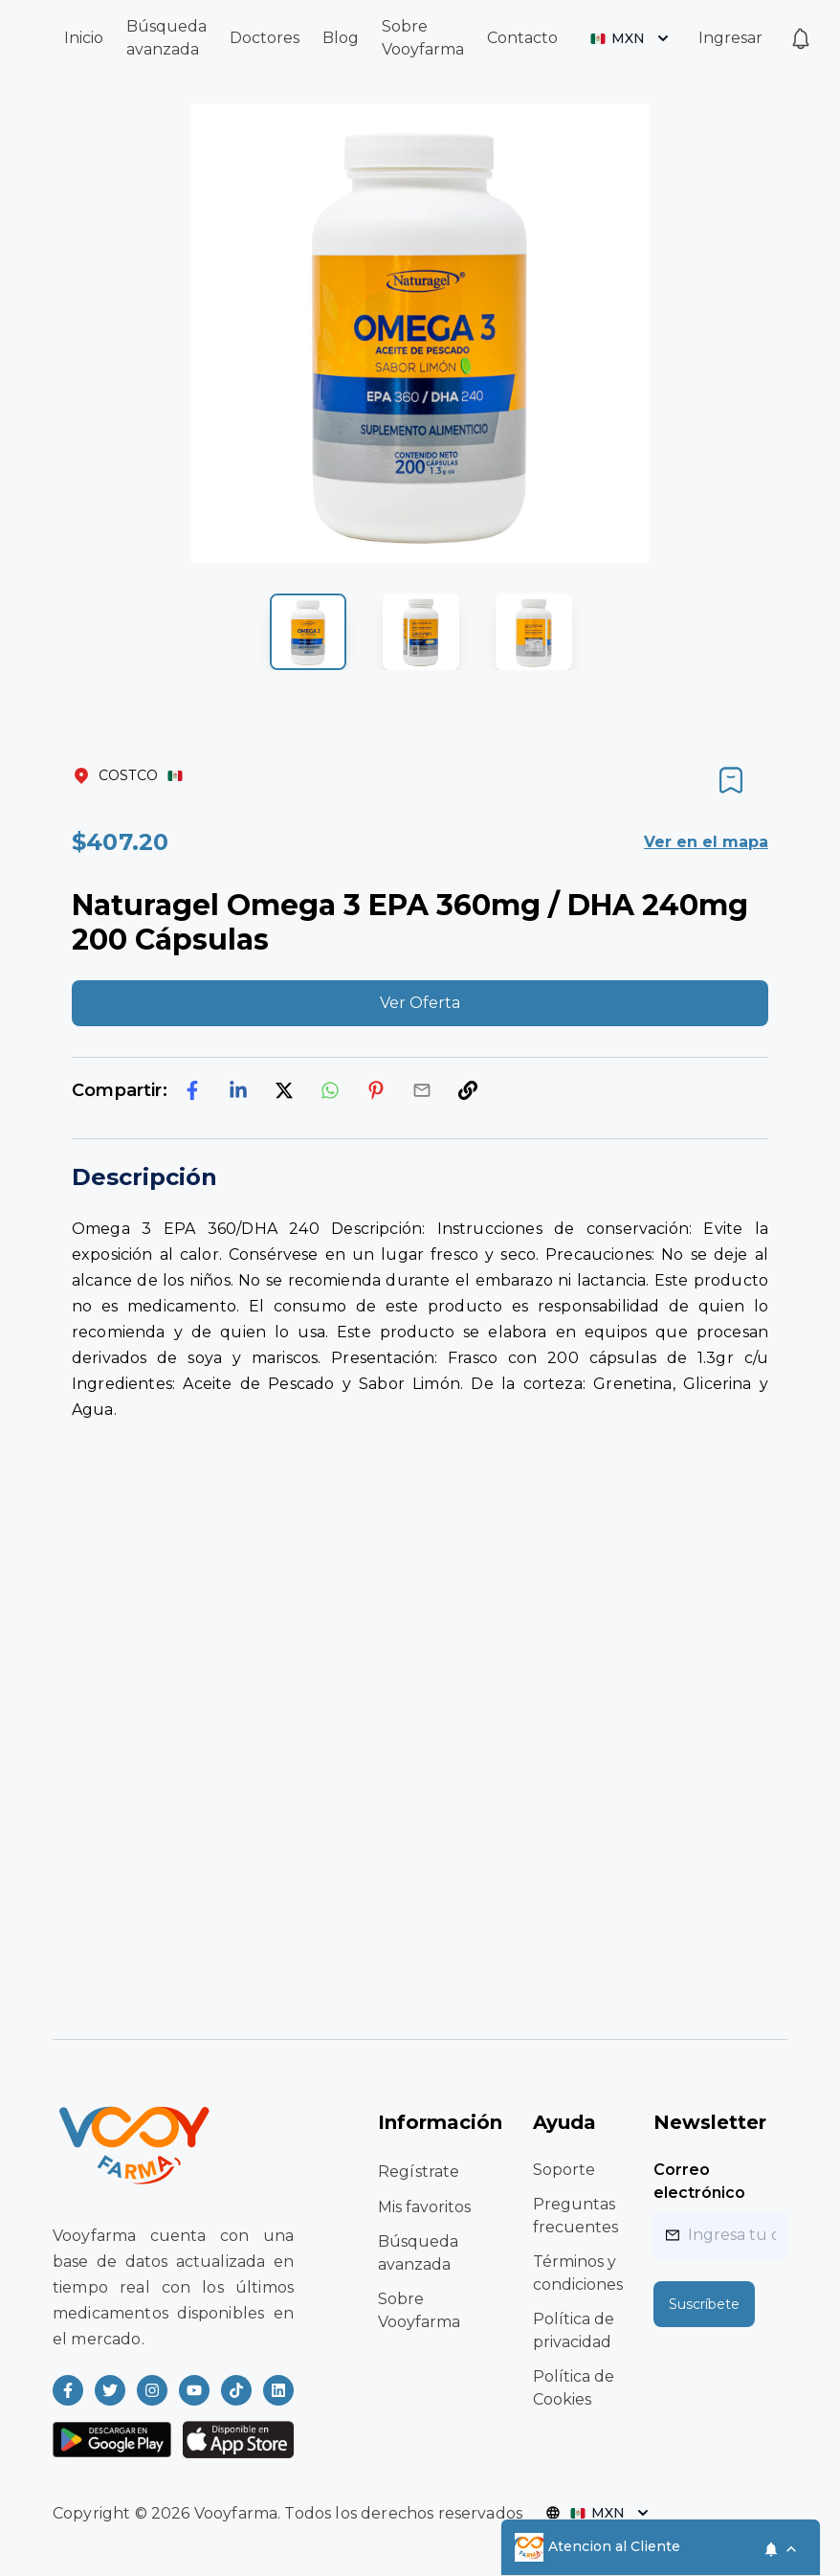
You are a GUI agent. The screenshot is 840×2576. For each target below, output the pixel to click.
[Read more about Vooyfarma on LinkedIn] (278, 2390)
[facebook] (192, 1090)
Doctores (264, 38)
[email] (422, 1090)
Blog (340, 38)
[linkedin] (238, 1090)
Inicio (83, 38)
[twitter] (284, 1090)
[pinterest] (376, 1090)
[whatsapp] (330, 1090)
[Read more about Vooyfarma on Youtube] (194, 2390)
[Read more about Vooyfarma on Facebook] (68, 2390)
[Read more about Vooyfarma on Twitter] (110, 2390)
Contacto (522, 38)
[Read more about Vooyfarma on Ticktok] (236, 2390)
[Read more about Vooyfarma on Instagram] (152, 2390)
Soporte (564, 2170)
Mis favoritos (424, 2207)
